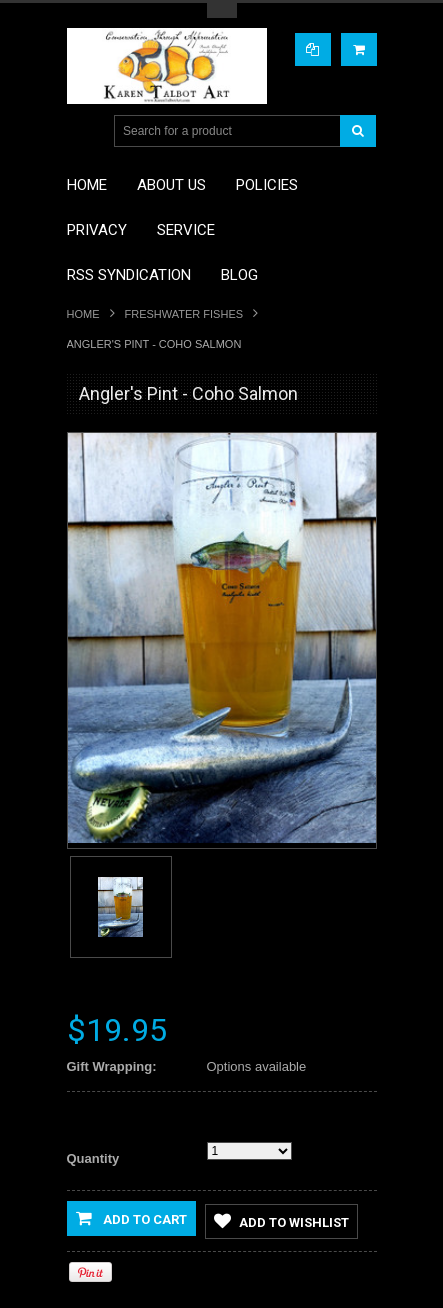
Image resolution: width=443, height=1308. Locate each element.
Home (83, 314)
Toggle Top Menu (222, 10)
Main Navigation (84, 131)
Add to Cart (131, 1218)
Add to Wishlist (281, 1221)
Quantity (93, 1158)
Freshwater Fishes (184, 314)
